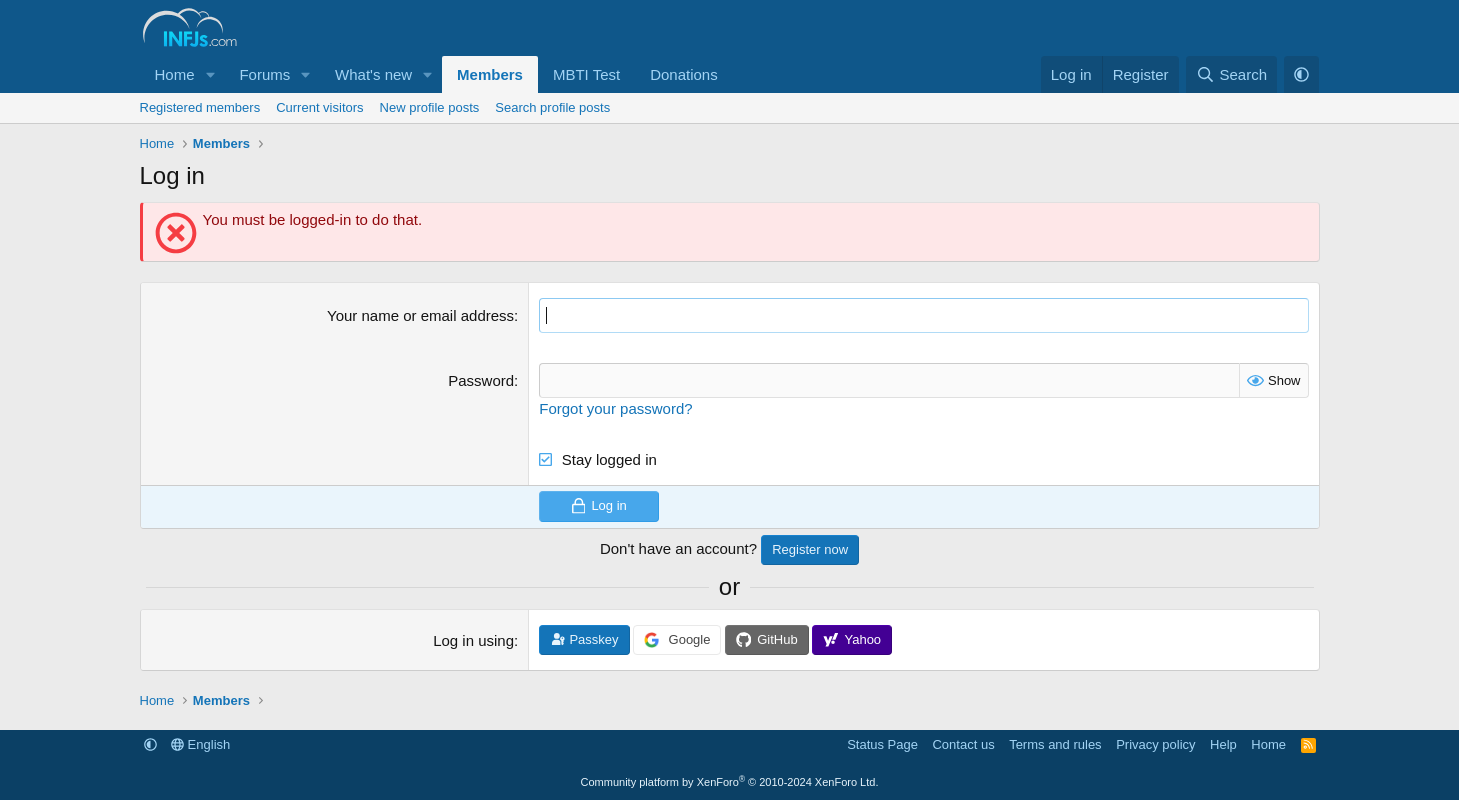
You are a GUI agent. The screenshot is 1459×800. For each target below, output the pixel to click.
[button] (210, 74)
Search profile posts (552, 107)
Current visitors (319, 107)
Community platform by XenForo (730, 782)
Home (175, 74)
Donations (684, 74)
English (200, 744)
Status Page (882, 744)
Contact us (963, 744)
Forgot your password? (615, 408)
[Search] (1231, 74)
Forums (264, 74)
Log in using (473, 640)
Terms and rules (1055, 744)
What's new (373, 74)
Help (1223, 744)
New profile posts (430, 107)
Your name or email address (420, 315)
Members (490, 74)
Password (481, 380)
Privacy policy (1155, 744)
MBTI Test (586, 74)
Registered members (200, 107)
